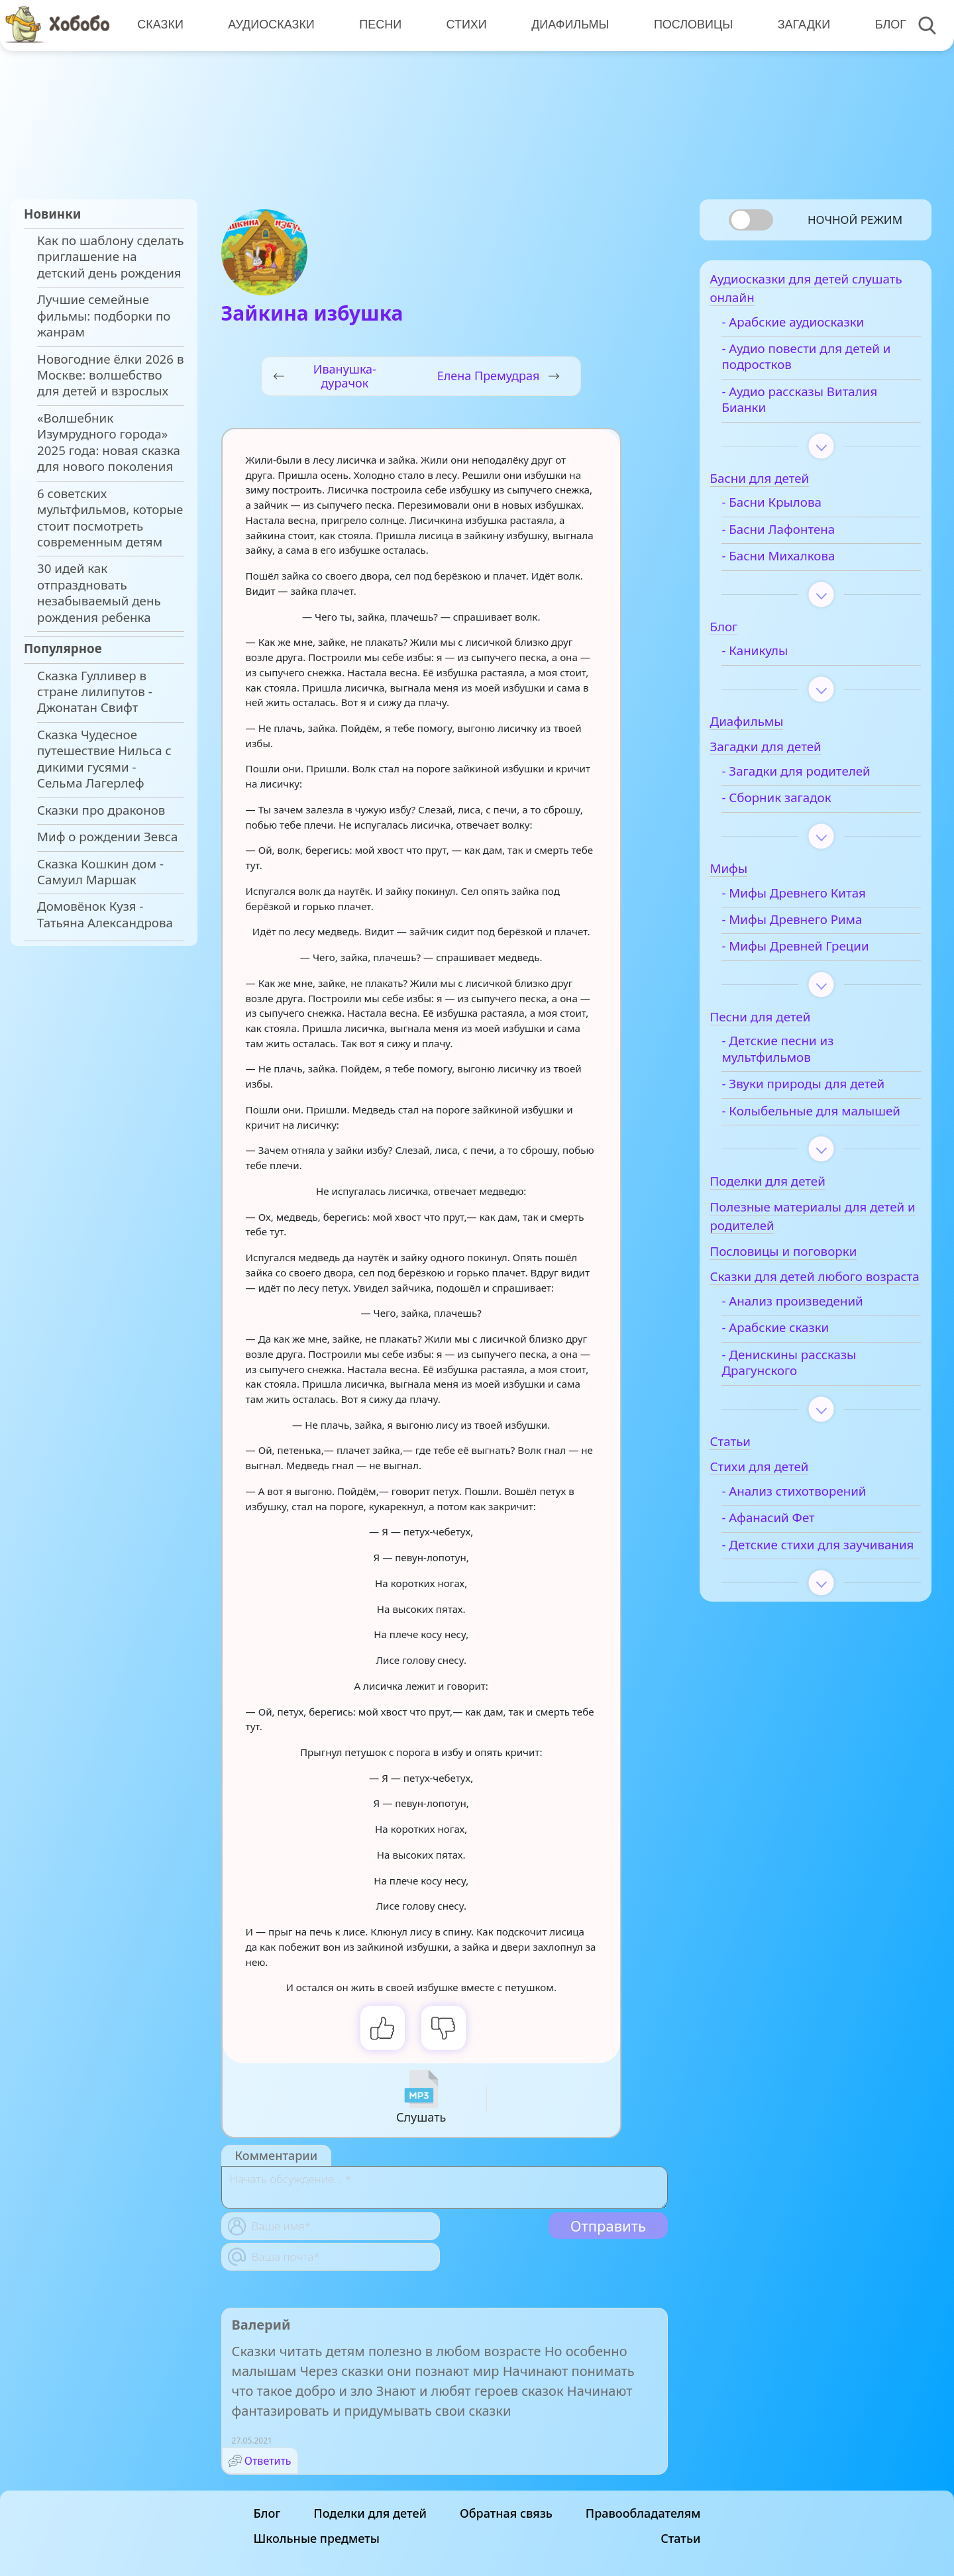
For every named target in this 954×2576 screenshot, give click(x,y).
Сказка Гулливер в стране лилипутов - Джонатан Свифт (94, 692)
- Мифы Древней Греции (814, 952)
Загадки (798, 24)
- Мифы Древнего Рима (811, 925)
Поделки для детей (370, 2513)
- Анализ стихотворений (813, 1532)
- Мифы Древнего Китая (813, 899)
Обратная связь (506, 2513)
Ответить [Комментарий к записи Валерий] (268, 2460)
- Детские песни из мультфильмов (797, 1055)
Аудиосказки (270, 24)
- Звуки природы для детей (822, 1090)
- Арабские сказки (795, 1368)
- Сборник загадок (796, 804)
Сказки (159, 24)
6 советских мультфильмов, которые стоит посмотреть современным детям (110, 518)
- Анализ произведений (811, 1342)
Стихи (463, 24)
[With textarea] (444, 2187)
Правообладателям (643, 2513)
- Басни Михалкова (798, 562)
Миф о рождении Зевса (107, 837)
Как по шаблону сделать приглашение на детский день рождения (110, 256)
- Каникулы (774, 656)
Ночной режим (855, 219)
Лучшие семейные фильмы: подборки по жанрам (103, 315)
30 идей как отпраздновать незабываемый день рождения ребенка (99, 592)
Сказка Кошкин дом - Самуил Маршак (100, 872)
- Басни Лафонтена (798, 535)
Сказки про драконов (101, 810)
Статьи (680, 2538)
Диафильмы (567, 24)
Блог (884, 24)
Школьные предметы (317, 2538)
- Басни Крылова (791, 509)
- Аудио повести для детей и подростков (825, 362)
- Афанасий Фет (787, 1559)
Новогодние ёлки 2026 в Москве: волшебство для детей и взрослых (110, 375)
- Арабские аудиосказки (812, 328)
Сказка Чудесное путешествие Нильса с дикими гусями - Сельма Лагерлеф (104, 759)
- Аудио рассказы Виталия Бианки (819, 405)
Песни (378, 24)
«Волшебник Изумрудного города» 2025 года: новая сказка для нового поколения (108, 442)
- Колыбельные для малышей (799, 1125)
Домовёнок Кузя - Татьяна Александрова (105, 914)
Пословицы (689, 24)
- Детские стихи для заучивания (800, 1593)
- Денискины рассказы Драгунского (808, 1403)
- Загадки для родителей (815, 777)
